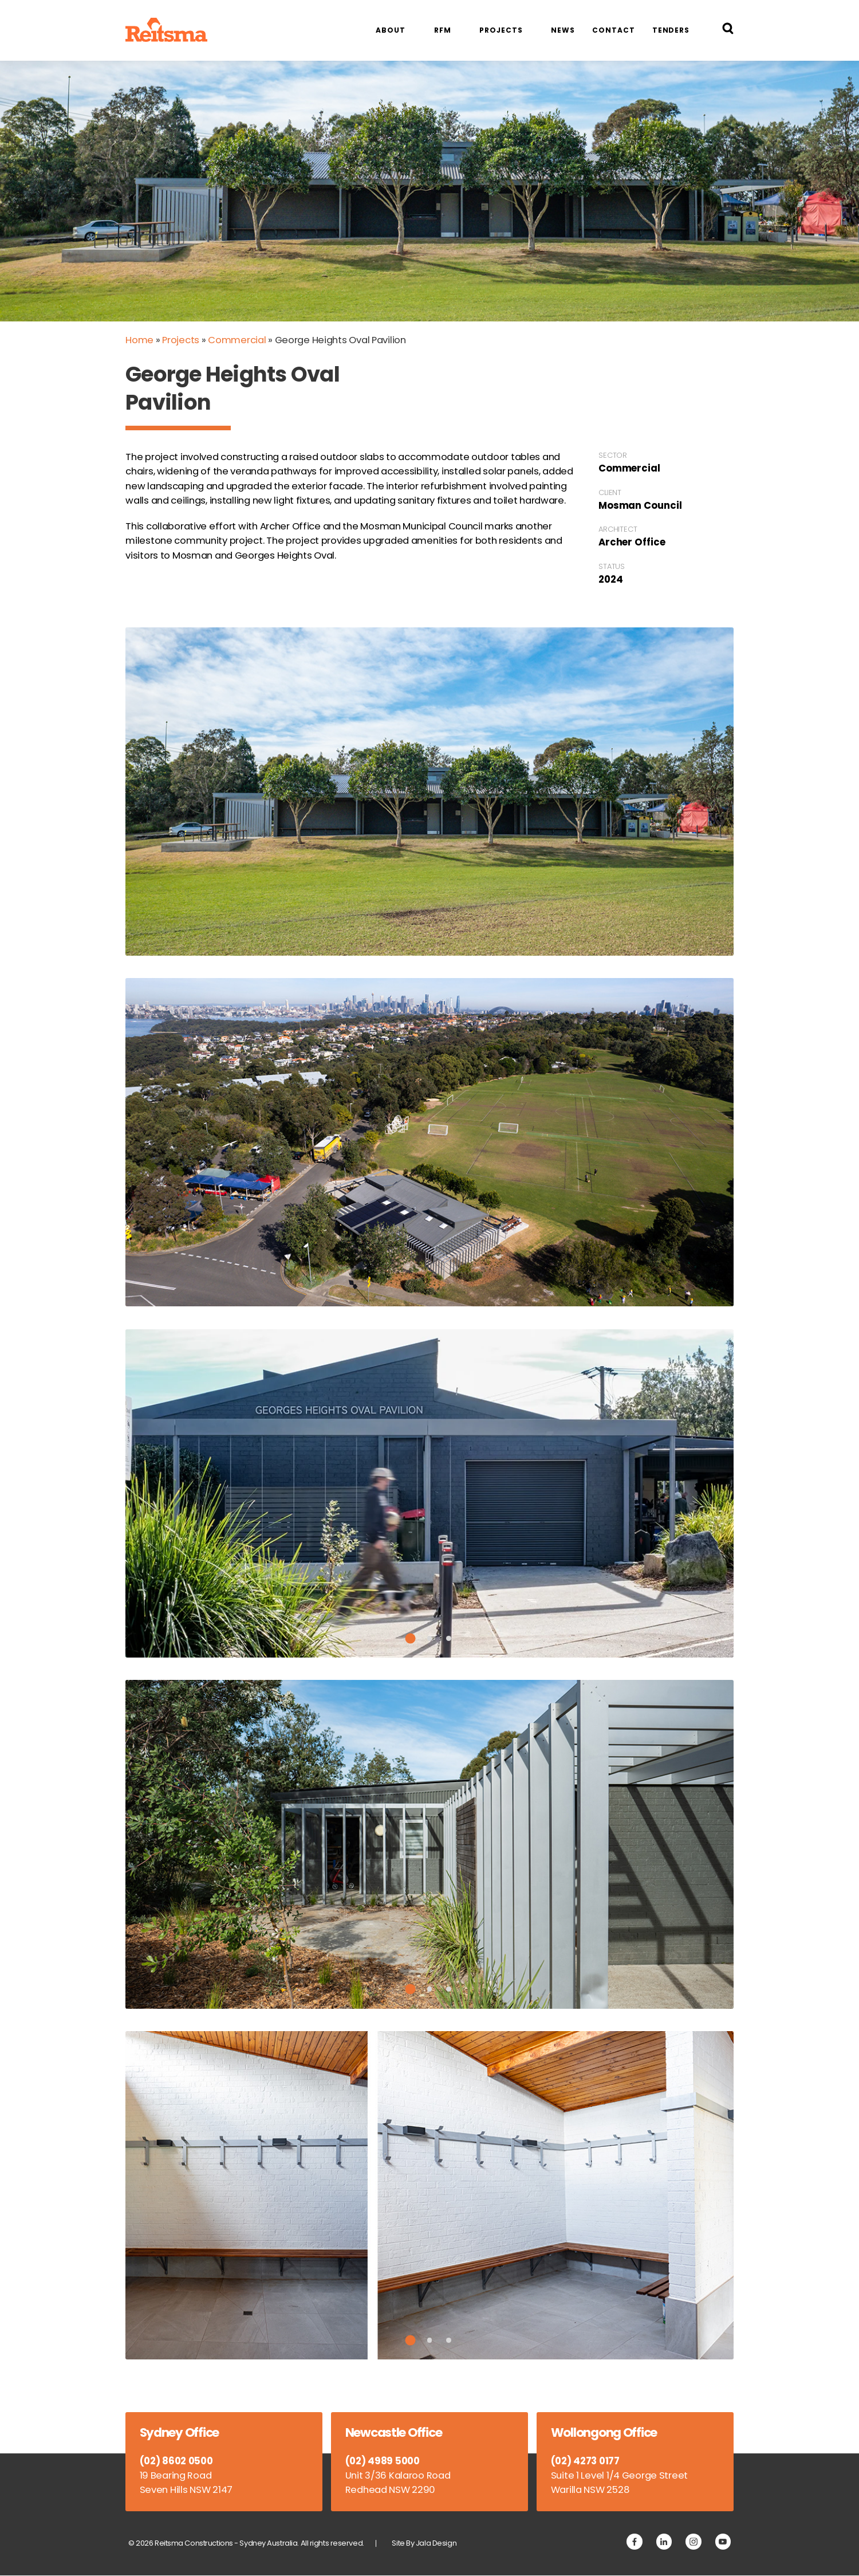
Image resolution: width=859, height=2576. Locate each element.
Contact (613, 30)
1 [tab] (410, 1638)
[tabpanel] (429, 1493)
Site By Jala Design (425, 2543)
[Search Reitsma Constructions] (728, 30)
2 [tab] (429, 1638)
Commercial (237, 340)
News (563, 30)
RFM (442, 30)
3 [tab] (448, 1638)
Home (139, 340)
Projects (500, 30)
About (390, 30)
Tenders (670, 30)
